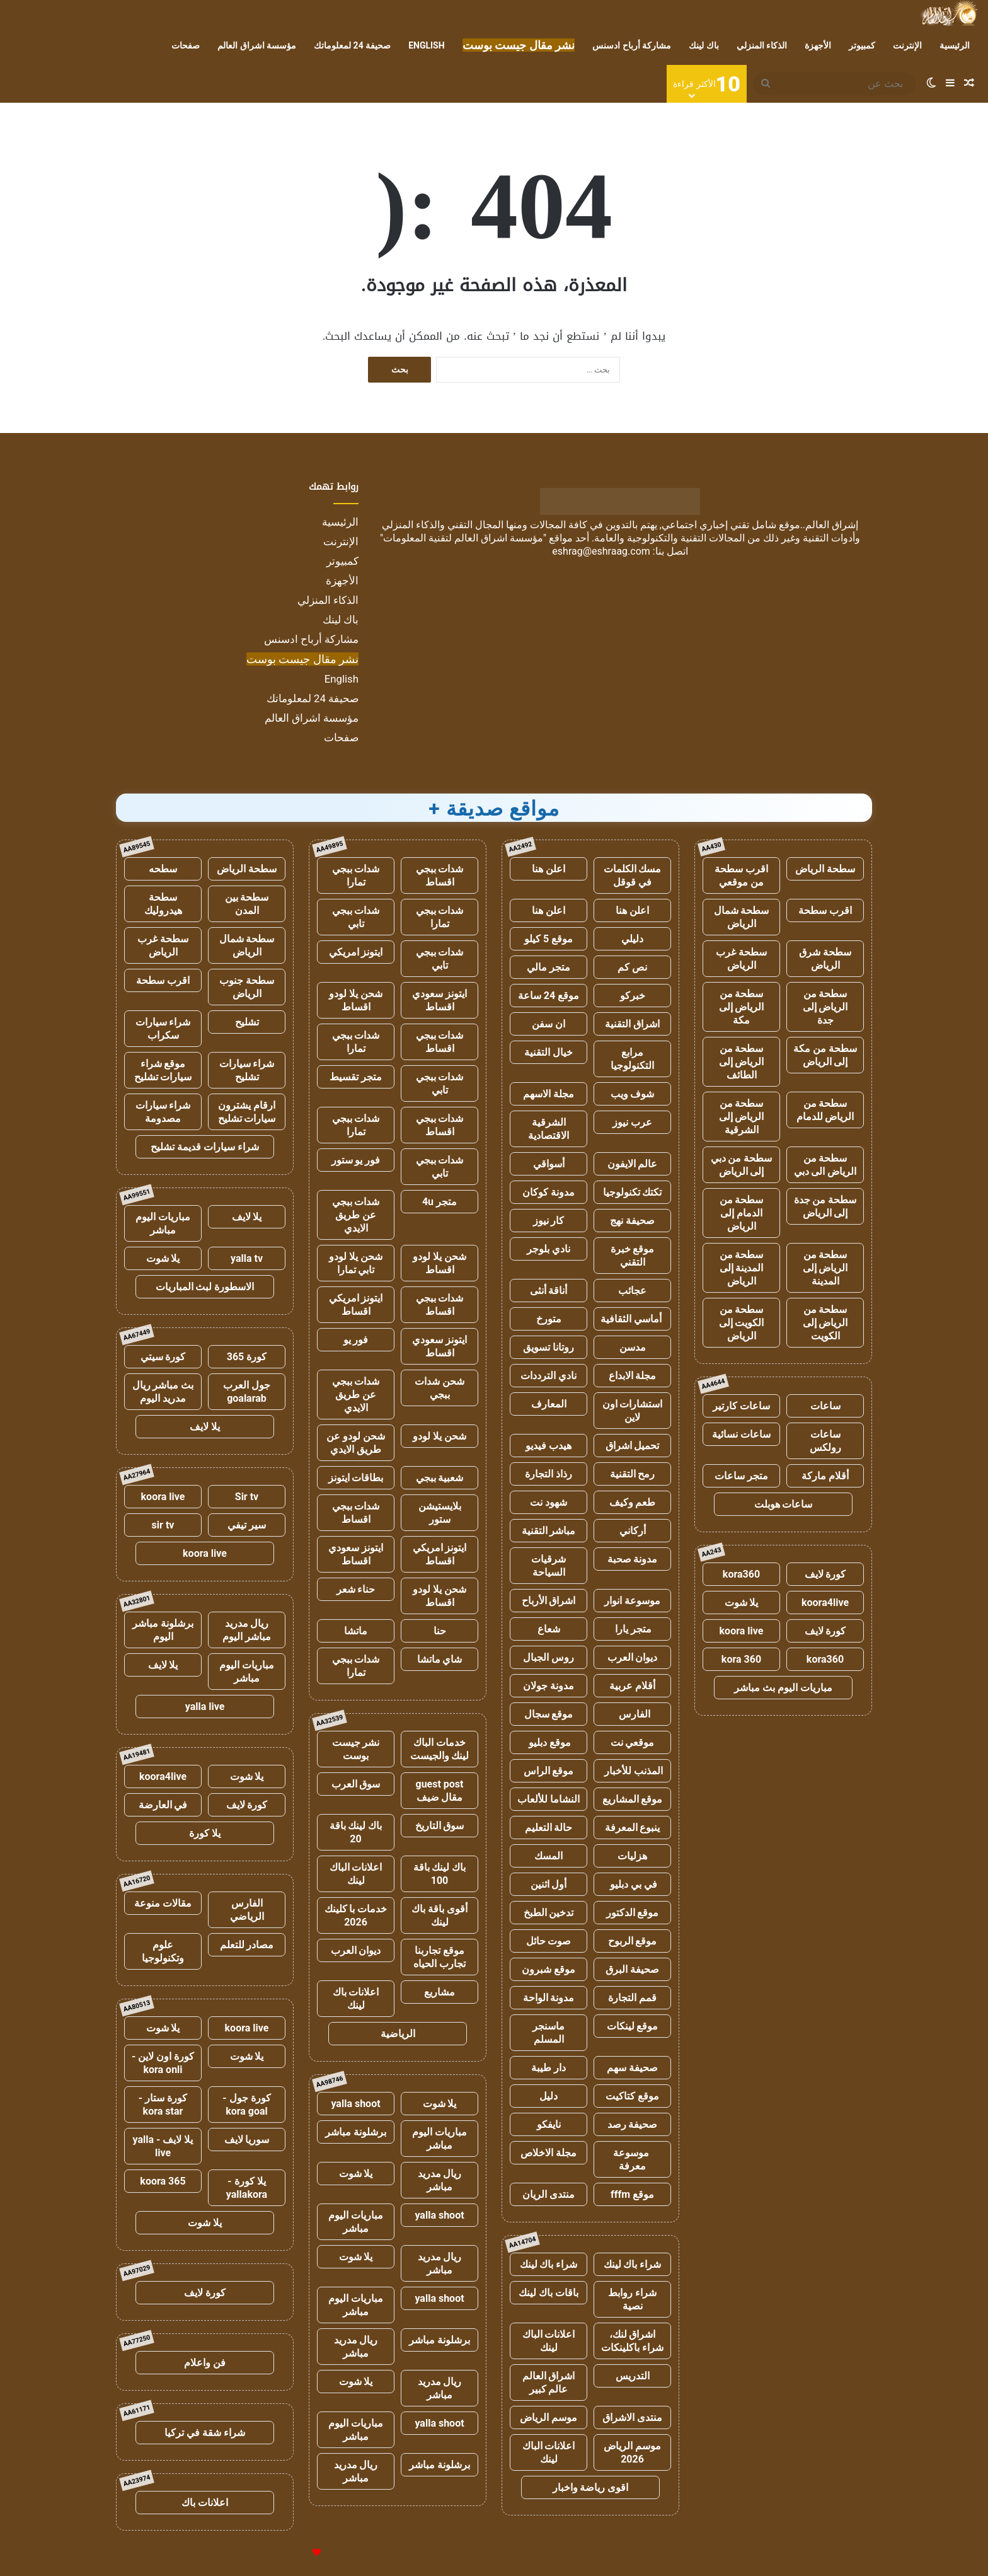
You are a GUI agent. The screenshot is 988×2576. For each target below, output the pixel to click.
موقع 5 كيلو (548, 939)
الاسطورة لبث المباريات (205, 1287)
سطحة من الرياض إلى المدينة (825, 1268)
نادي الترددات (548, 1376)
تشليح (247, 1022)
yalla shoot (355, 2104)
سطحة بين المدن (247, 903)
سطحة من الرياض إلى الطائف (741, 1062)
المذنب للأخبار (632, 1771)
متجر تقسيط (356, 1077)
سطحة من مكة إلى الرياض (825, 1055)
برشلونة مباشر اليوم (162, 1630)
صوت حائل (549, 1941)
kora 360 (741, 1659)
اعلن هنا (548, 869)
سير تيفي (246, 1525)
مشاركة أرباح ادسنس (631, 45)
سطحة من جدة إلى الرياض (825, 1206)
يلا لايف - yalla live (163, 2146)
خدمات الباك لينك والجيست (439, 1749)
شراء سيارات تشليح (247, 1070)
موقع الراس (549, 1771)
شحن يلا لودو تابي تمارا (355, 1263)
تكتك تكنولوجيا (632, 1192)
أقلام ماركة (825, 1476)
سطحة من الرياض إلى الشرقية (741, 1116)
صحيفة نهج (632, 1221)
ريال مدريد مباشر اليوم (246, 1630)
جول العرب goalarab (246, 1391)
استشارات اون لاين (632, 1410)
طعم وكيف (632, 1502)
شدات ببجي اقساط (440, 875)
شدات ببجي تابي (356, 917)
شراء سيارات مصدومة (163, 1111)
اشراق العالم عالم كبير (548, 2382)
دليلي (632, 939)
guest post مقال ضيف (439, 1790)
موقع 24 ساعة (548, 996)
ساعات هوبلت (783, 1504)
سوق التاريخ (439, 1826)
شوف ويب (633, 1094)
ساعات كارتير (741, 1406)
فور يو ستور (356, 1160)
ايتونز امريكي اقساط (356, 1304)
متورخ (548, 1319)
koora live (742, 1631)
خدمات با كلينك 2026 (356, 1915)
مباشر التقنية (549, 1531)
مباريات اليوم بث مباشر (783, 1688)
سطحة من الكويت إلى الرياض (741, 1322)
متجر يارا (632, 1629)
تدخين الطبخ (549, 1913)
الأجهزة (818, 45)
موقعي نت (633, 1742)
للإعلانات (295, 2553)
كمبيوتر (862, 45)
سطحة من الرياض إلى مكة (741, 1007)
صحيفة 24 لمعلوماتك (352, 45)
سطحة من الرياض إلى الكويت (825, 1322)
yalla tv (247, 1258)
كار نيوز (549, 1221)
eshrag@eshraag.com (601, 551)
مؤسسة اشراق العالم (256, 45)
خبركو (632, 996)
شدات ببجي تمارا (356, 875)
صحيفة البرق (632, 1969)
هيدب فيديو (549, 1446)
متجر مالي (548, 967)
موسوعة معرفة (632, 2159)
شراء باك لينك (633, 2264)
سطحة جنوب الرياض (246, 987)
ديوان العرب (632, 1657)
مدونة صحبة (632, 1559)
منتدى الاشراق (632, 2417)
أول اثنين (549, 1884)
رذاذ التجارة (548, 1474)
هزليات (632, 1856)
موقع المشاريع (632, 1799)
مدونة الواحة (549, 1998)
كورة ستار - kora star (163, 2104)
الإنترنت (907, 45)
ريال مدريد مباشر (440, 2180)
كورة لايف (825, 1574)
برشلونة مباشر (355, 2132)
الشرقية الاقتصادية (548, 1128)
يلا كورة (205, 1833)
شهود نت (548, 1502)
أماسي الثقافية (632, 1319)
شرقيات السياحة (548, 1565)
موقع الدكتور (632, 1913)
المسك (548, 1856)
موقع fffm (632, 2194)
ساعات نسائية (741, 1434)
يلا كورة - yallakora (246, 2187)
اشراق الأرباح (549, 1601)
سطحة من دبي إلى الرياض (742, 1164)
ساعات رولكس (825, 1440)
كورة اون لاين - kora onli (163, 2063)
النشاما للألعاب (548, 1799)
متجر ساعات (741, 1476)
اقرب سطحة (825, 910)
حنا (440, 1631)
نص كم (632, 967)
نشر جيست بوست (356, 1749)
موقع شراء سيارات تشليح (163, 1070)
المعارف (548, 1404)
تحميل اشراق (633, 1446)
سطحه (163, 869)
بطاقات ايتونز (356, 1478)
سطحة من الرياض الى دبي (825, 1164)
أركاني (632, 1531)
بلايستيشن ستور (439, 1512)
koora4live (825, 1603)
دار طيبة (548, 2068)
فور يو (356, 1340)
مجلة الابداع (633, 1376)
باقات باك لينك (548, 2293)
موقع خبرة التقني (633, 1255)
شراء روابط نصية (632, 2299)
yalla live (205, 1707)
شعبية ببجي (440, 1478)
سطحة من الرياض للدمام (825, 1110)
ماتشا (355, 1631)
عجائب (632, 1291)
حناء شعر (356, 1589)
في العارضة (163, 1805)
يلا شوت (742, 1603)
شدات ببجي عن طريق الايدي (356, 1215)
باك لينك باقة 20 (356, 1832)
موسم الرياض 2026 (632, 2452)
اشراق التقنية (632, 1024)
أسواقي (549, 1164)
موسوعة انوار (632, 1601)
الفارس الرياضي (247, 1909)
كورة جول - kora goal (246, 2104)
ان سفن (548, 1024)
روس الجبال (548, 1657)
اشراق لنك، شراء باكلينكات (632, 2341)
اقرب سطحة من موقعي (741, 875)
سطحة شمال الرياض (741, 917)
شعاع (548, 1629)
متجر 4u (439, 1202)
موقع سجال (548, 1714)
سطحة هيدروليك (163, 903)
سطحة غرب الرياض (741, 958)
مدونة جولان (548, 1686)
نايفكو (549, 2124)
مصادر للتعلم (247, 1945)
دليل (548, 2096)
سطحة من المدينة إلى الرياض (742, 1268)
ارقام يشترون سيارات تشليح (247, 1111)
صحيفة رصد (632, 2124)
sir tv (163, 1525)
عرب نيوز (632, 1122)
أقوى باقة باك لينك (439, 1915)
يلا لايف (247, 1217)
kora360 (741, 1574)
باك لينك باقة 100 (439, 1873)
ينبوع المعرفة (632, 1828)
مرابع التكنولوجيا (632, 1058)
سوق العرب (356, 1784)
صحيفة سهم (632, 2068)
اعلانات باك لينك (356, 1998)
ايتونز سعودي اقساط (439, 1000)
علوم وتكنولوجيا (163, 1951)
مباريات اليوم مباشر (439, 2138)
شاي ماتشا (439, 1659)
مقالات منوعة (163, 1903)
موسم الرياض (548, 2417)
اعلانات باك (204, 2503)
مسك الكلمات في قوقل (633, 875)
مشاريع (439, 1992)
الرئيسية (954, 45)
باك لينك (703, 45)
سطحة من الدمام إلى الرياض (742, 1213)
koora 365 (162, 2181)
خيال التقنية (548, 1052)
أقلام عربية (632, 1686)
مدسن (632, 1347)
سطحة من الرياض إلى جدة (825, 1007)
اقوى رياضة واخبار (591, 2487)
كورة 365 (247, 1357)
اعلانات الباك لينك (548, 2341)
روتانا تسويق (548, 1347)
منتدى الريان (548, 2194)
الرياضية (398, 2034)
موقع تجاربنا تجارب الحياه (439, 1957)
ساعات (825, 1406)
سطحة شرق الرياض (825, 958)
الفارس (632, 1714)
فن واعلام (205, 2363)
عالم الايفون (632, 1164)
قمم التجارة (632, 1998)
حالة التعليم (549, 1828)
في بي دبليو (632, 1884)
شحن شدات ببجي (439, 1388)
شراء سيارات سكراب (163, 1028)
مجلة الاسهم (548, 1094)
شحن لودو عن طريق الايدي (355, 1442)
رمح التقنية (632, 1474)
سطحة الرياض (825, 869)
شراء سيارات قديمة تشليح (205, 1147)
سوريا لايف (247, 2140)
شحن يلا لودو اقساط (355, 1000)
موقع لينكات (632, 2026)
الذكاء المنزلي (762, 45)
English (426, 45)
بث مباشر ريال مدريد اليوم (163, 1391)
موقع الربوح (632, 1941)
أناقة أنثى (549, 1291)
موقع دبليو (548, 1742)
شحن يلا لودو (439, 1436)
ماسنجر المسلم (548, 2032)
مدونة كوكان (548, 1192)
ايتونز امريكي (356, 952)
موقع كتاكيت (632, 2096)
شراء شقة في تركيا (204, 2433)
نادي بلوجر (548, 1249)
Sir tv (246, 1497)
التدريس (633, 2376)
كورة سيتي (163, 1357)
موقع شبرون (548, 1969)
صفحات (185, 45)
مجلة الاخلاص (548, 2153)
